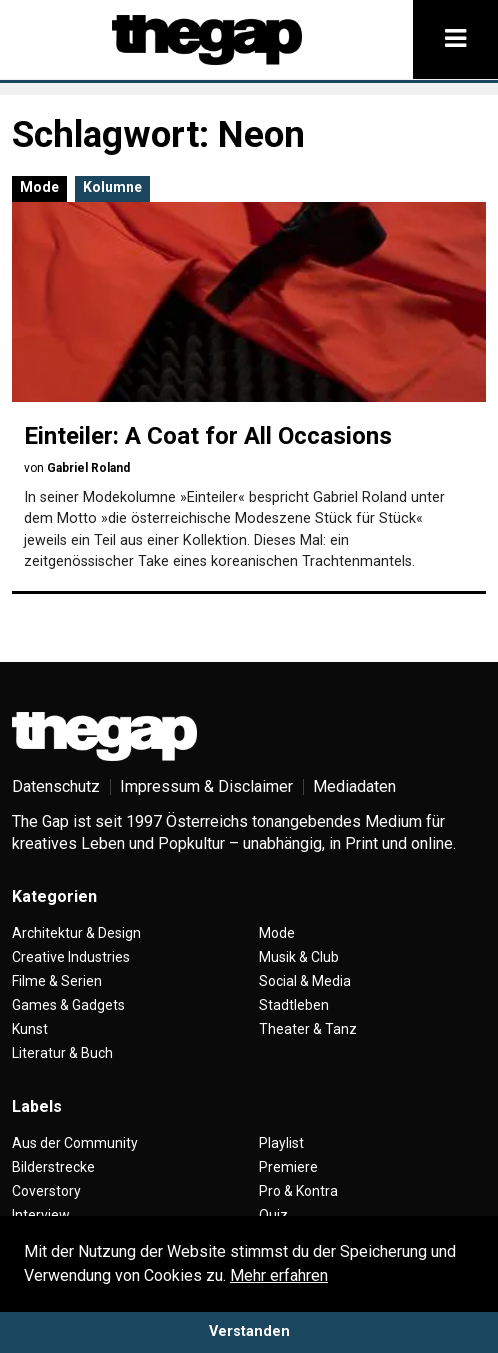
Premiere (288, 1167)
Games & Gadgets (68, 1005)
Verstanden (249, 1331)
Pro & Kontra (298, 1191)
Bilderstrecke (53, 1167)
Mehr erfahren (279, 1275)
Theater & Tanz (308, 1029)
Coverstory (46, 1191)
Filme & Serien (57, 981)
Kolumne (112, 187)
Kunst (30, 1029)
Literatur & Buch (62, 1053)
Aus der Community (75, 1143)
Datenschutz (56, 786)
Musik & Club (299, 957)
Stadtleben (294, 1005)
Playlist (281, 1143)
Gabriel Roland (88, 468)
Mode (39, 187)
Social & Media (305, 981)
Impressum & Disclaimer (206, 786)
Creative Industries (71, 957)
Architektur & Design (76, 933)
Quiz (273, 1215)
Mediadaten (354, 786)
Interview (41, 1215)
